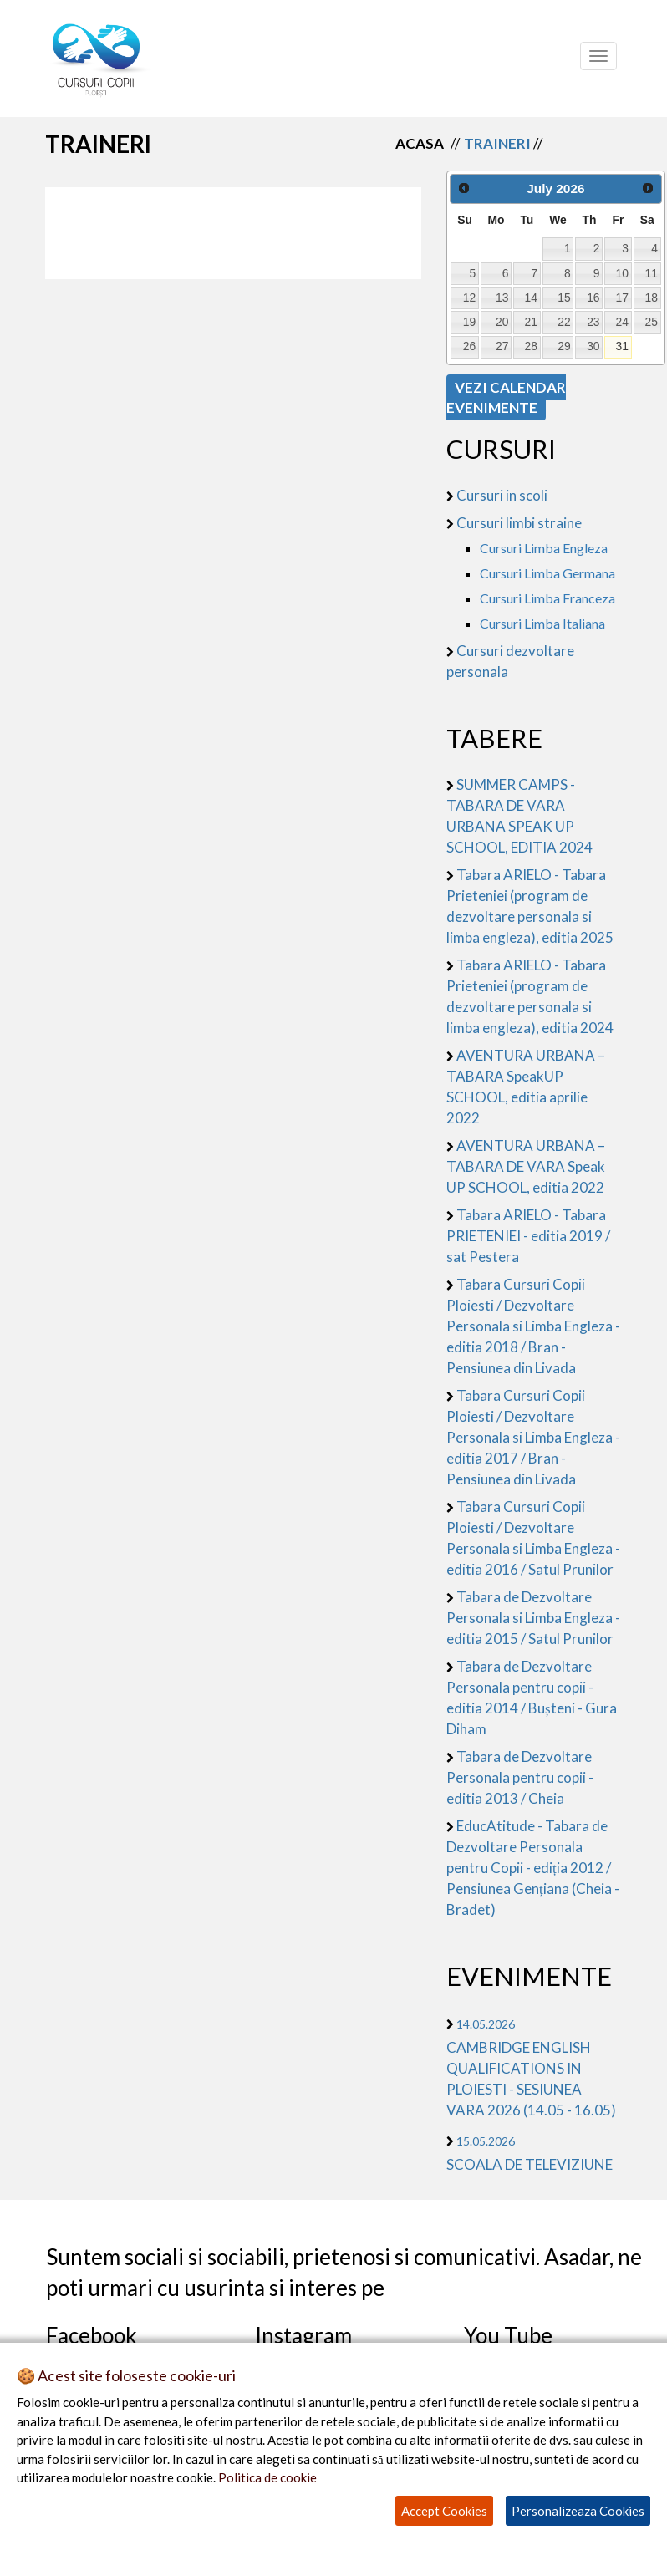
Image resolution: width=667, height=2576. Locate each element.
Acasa (419, 143)
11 (651, 273)
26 (469, 346)
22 (564, 321)
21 (530, 321)
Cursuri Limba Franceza (547, 598)
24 (622, 321)
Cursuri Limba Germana (547, 573)
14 (530, 297)
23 (593, 321)
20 (502, 321)
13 (502, 297)
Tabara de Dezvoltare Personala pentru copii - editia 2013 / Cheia (519, 1777)
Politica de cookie (267, 2477)
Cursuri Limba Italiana (542, 623)
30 (593, 346)
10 (622, 273)
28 (530, 346)
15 (564, 297)
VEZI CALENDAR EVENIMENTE (506, 397)
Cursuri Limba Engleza (544, 548)
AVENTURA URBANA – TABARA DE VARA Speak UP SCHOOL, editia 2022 (525, 1166)
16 (593, 297)
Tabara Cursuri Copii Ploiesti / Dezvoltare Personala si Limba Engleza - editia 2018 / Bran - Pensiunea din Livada (533, 1326)
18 (651, 297)
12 (469, 297)
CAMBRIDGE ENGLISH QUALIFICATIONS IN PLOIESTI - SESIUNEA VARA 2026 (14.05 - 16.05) (531, 2068)
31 (622, 346)
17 (622, 297)
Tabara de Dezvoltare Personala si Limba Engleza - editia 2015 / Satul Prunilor (533, 1617)
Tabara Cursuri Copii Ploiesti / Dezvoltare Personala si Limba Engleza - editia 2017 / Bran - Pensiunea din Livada (533, 1437)
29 (564, 346)
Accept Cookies (444, 2510)
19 (469, 321)
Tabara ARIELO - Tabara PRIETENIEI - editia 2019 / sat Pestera (528, 1235)
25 (651, 321)
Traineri (497, 143)
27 (502, 346)
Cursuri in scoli (501, 495)
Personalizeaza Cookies (578, 2510)
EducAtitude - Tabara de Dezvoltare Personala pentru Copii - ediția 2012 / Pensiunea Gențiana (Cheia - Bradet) (532, 1867)
